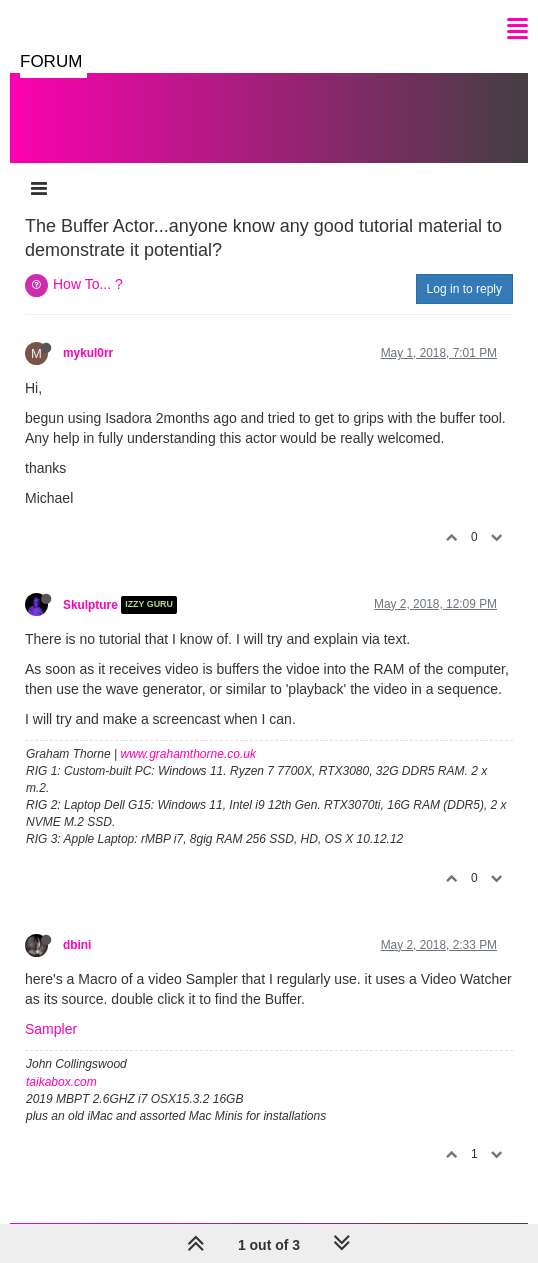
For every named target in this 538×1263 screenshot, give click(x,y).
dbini (77, 945)
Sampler (51, 1029)
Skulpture (90, 605)
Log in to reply (464, 289)
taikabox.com (61, 1082)
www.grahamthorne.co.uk (188, 754)
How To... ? (88, 284)
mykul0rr (88, 353)
